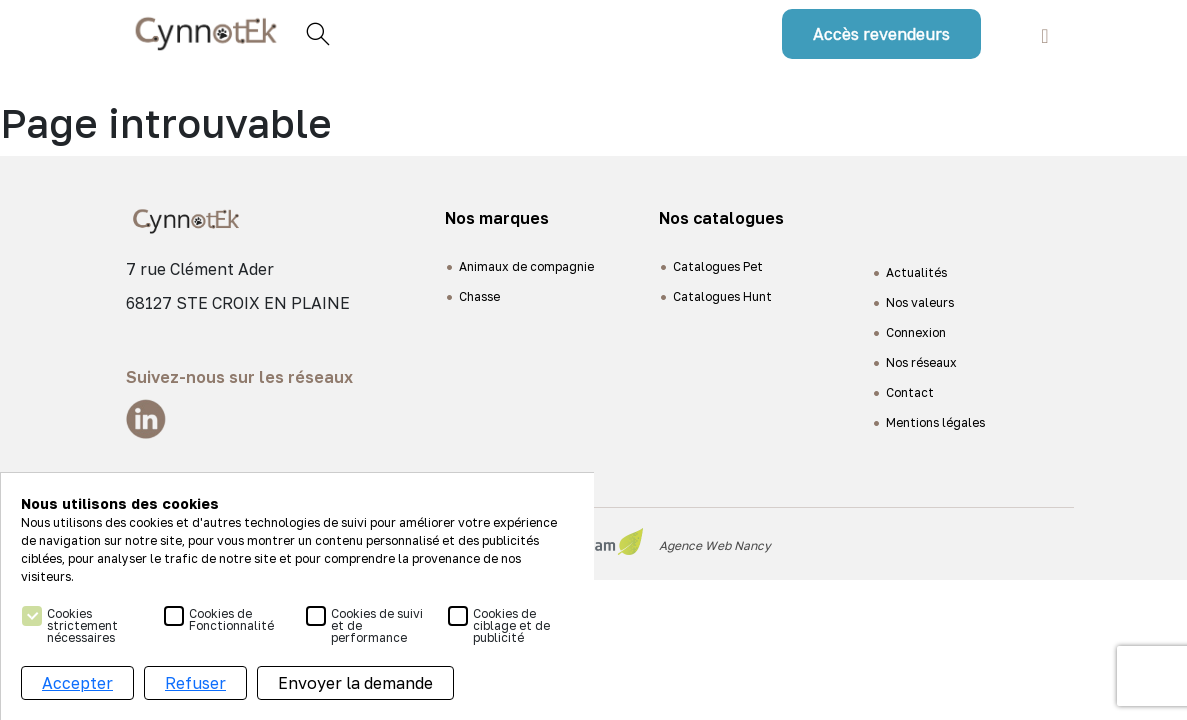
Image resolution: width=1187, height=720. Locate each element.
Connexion (916, 332)
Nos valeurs (920, 302)
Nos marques (497, 218)
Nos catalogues (721, 218)
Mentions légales (935, 422)
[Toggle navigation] (1044, 33)
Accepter (77, 683)
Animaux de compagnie (526, 266)
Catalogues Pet (718, 266)
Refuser (195, 683)
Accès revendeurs (881, 34)
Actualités (916, 272)
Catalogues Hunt (722, 296)
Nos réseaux (921, 362)
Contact (910, 392)
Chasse (479, 296)
